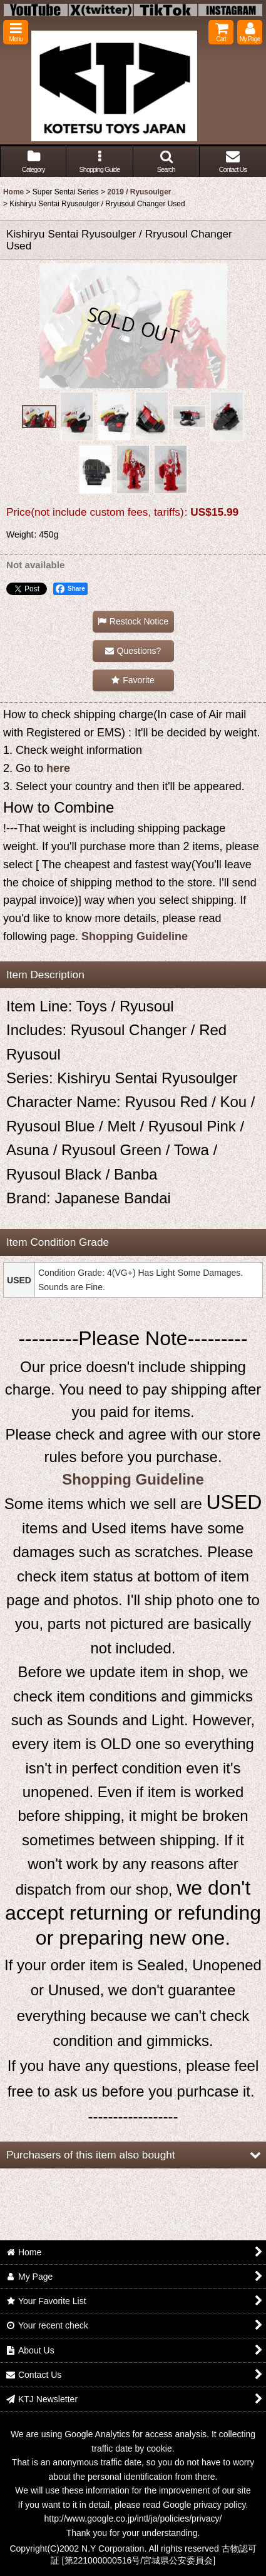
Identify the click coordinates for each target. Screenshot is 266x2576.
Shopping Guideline (134, 936)
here (58, 768)
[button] (15, 32)
